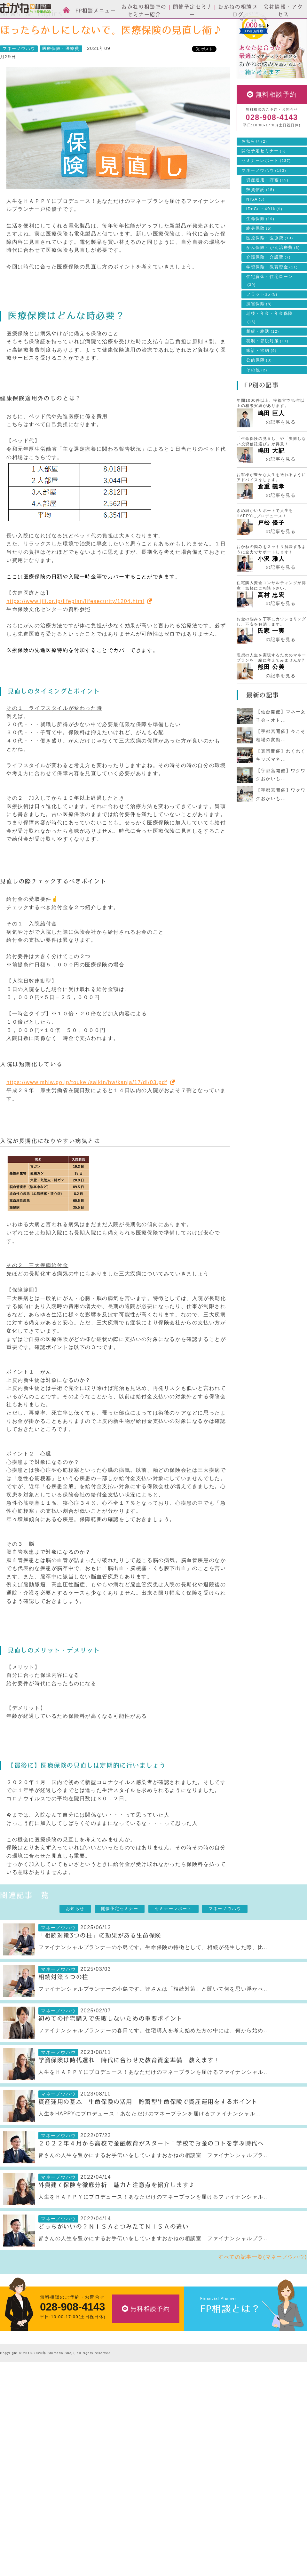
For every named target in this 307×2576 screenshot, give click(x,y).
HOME (12, 24)
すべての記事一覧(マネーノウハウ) (262, 2285)
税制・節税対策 (267, 370)
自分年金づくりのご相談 (129, 2482)
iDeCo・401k (264, 237)
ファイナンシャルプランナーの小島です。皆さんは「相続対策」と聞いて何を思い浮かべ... (153, 2017)
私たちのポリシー (216, 2493)
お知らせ (254, 170)
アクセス (207, 2473)
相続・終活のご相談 (125, 2472)
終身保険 (259, 257)
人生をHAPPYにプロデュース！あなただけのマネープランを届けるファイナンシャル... (149, 2142)
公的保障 (259, 389)
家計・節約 (261, 379)
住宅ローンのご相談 (125, 2442)
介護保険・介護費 (268, 286)
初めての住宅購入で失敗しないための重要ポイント (110, 2047)
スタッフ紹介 (14, 2423)
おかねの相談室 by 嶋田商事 (25, 9)
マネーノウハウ (87, 24)
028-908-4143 (272, 146)
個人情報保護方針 (216, 2523)
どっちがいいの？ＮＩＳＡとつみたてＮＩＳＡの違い (113, 2255)
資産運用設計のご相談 (127, 2413)
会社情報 (210, 2452)
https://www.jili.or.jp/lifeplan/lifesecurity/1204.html (75, 630)
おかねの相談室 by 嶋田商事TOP (25, 2387)
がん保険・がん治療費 (273, 276)
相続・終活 (262, 360)
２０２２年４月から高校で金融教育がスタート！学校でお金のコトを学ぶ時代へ (151, 2172)
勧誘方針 (207, 2533)
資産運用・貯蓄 (267, 209)
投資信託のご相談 (122, 2432)
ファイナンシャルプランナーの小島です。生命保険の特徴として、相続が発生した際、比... (153, 1976)
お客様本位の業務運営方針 (226, 2503)
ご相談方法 (11, 2413)
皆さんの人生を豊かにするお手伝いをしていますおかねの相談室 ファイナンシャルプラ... (153, 2184)
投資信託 (260, 218)
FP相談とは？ (230, 2337)
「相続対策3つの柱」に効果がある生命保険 (99, 1964)
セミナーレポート (266, 189)
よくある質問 (212, 2513)
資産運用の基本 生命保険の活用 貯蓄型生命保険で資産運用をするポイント (148, 2131)
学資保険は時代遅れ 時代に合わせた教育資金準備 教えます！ (129, 2089)
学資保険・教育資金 (272, 296)
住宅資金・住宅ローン (269, 309)
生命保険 (260, 247)
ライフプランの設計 (125, 2452)
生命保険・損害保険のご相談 (134, 2423)
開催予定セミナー (263, 180)
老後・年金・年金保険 (269, 346)
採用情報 (207, 2483)
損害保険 (259, 332)
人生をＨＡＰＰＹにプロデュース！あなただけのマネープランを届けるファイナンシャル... (153, 2101)
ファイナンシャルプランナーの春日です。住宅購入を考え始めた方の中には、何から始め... (153, 2059)
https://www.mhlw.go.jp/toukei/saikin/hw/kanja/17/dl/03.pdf (86, 1111)
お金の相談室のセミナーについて (35, 2432)
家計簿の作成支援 (122, 2462)
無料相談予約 (276, 123)
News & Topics (46, 24)
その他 (256, 399)
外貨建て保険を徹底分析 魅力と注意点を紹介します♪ (116, 2214)
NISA (255, 228)
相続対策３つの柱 (63, 2006)
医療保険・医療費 (61, 77)
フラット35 (262, 323)
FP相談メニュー (124, 2401)
